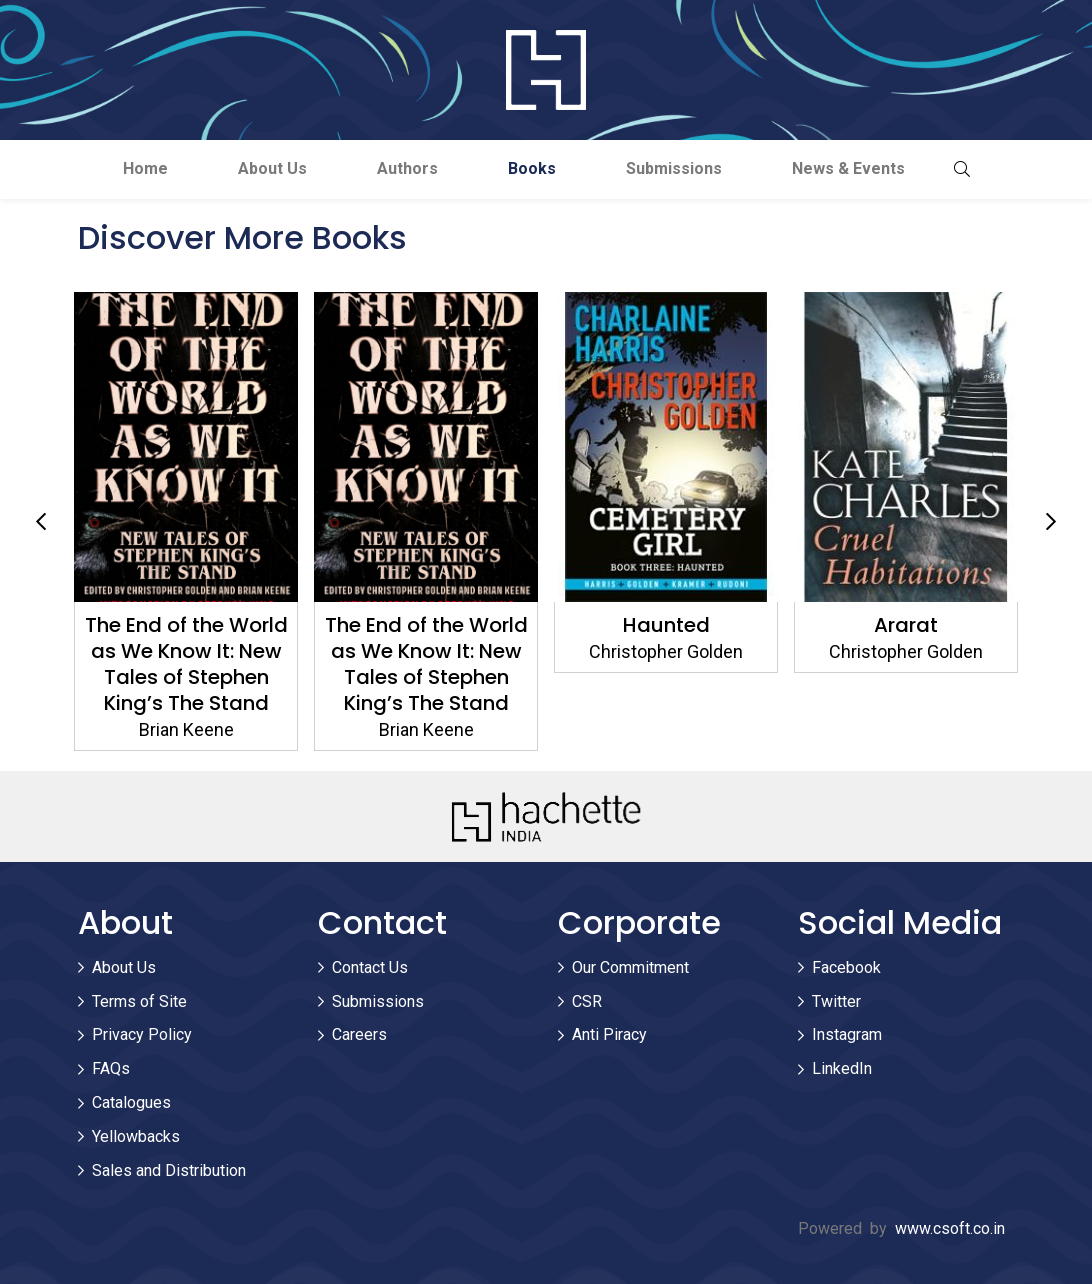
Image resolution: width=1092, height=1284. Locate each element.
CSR (587, 1001)
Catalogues (131, 1102)
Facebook (846, 967)
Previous (41, 522)
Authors (407, 168)
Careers (359, 1034)
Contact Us (370, 967)
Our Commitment (630, 967)
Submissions (674, 168)
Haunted (666, 625)
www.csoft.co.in (950, 1228)
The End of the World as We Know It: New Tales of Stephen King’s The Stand (186, 664)
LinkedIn (842, 1068)
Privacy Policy (142, 1034)
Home (145, 168)
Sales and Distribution (169, 1170)
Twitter (836, 1001)
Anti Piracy (609, 1034)
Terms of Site (139, 1001)
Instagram (847, 1034)
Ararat (906, 625)
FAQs (111, 1068)
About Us (272, 168)
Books (532, 168)
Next (1051, 522)
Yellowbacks (136, 1136)
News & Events (848, 168)
